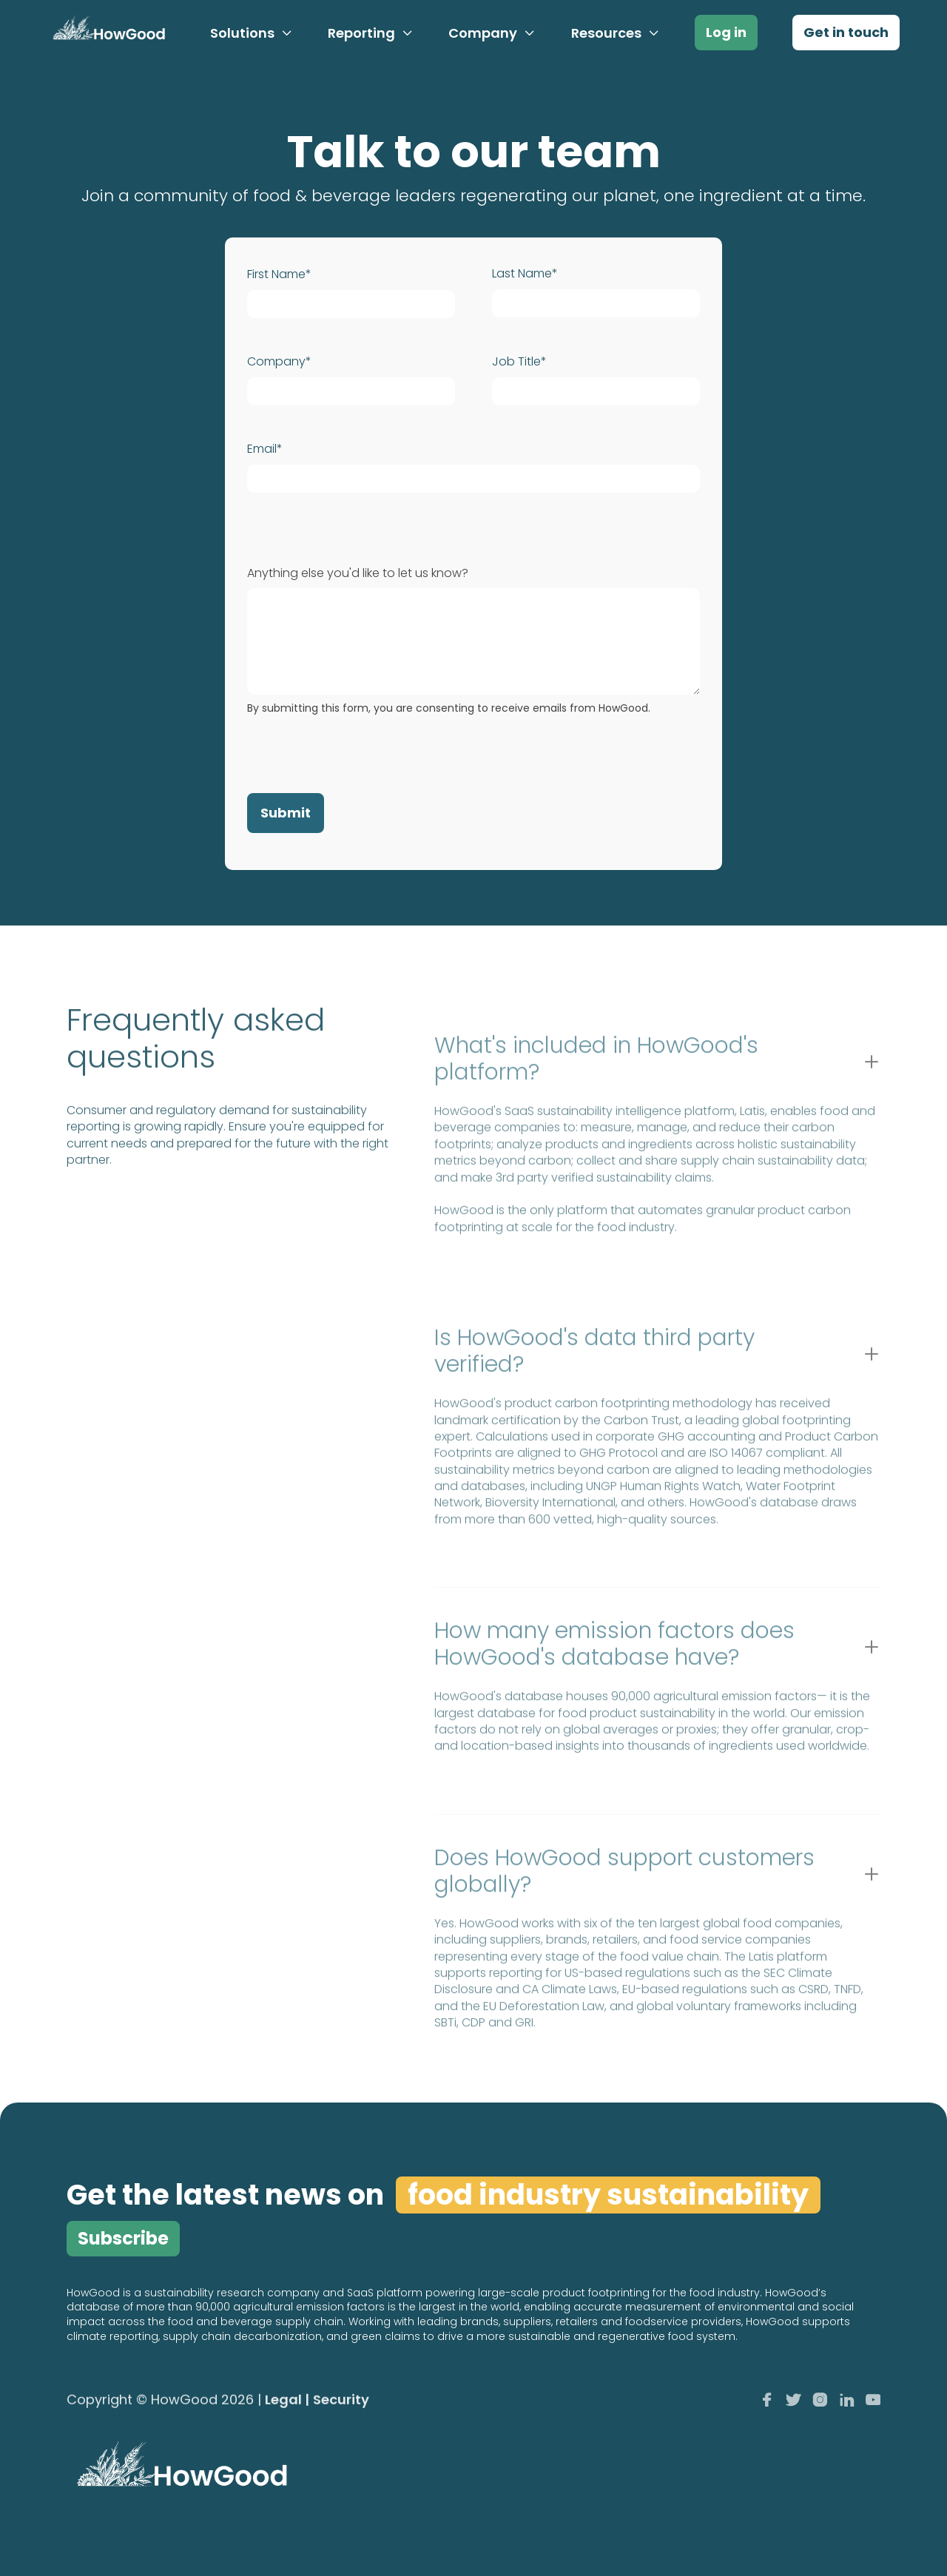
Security (341, 2401)
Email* (265, 449)
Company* (279, 361)
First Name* (279, 274)
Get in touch (846, 32)
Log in (726, 32)
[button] (251, 33)
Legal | (287, 2401)
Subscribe (123, 2238)
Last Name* (525, 273)
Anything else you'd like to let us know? (357, 573)
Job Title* (519, 361)
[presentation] (359, 751)
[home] (106, 32)
